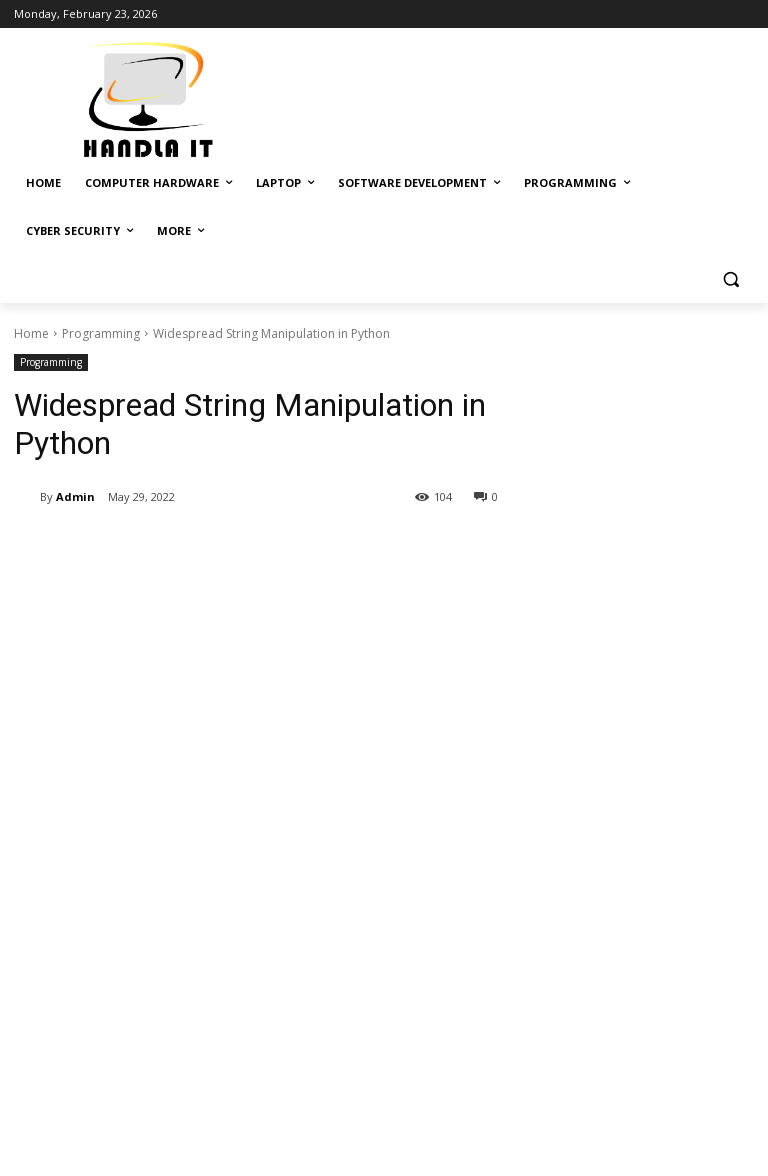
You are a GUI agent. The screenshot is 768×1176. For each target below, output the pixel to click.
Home (31, 333)
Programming (101, 333)
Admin (75, 496)
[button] (730, 279)
